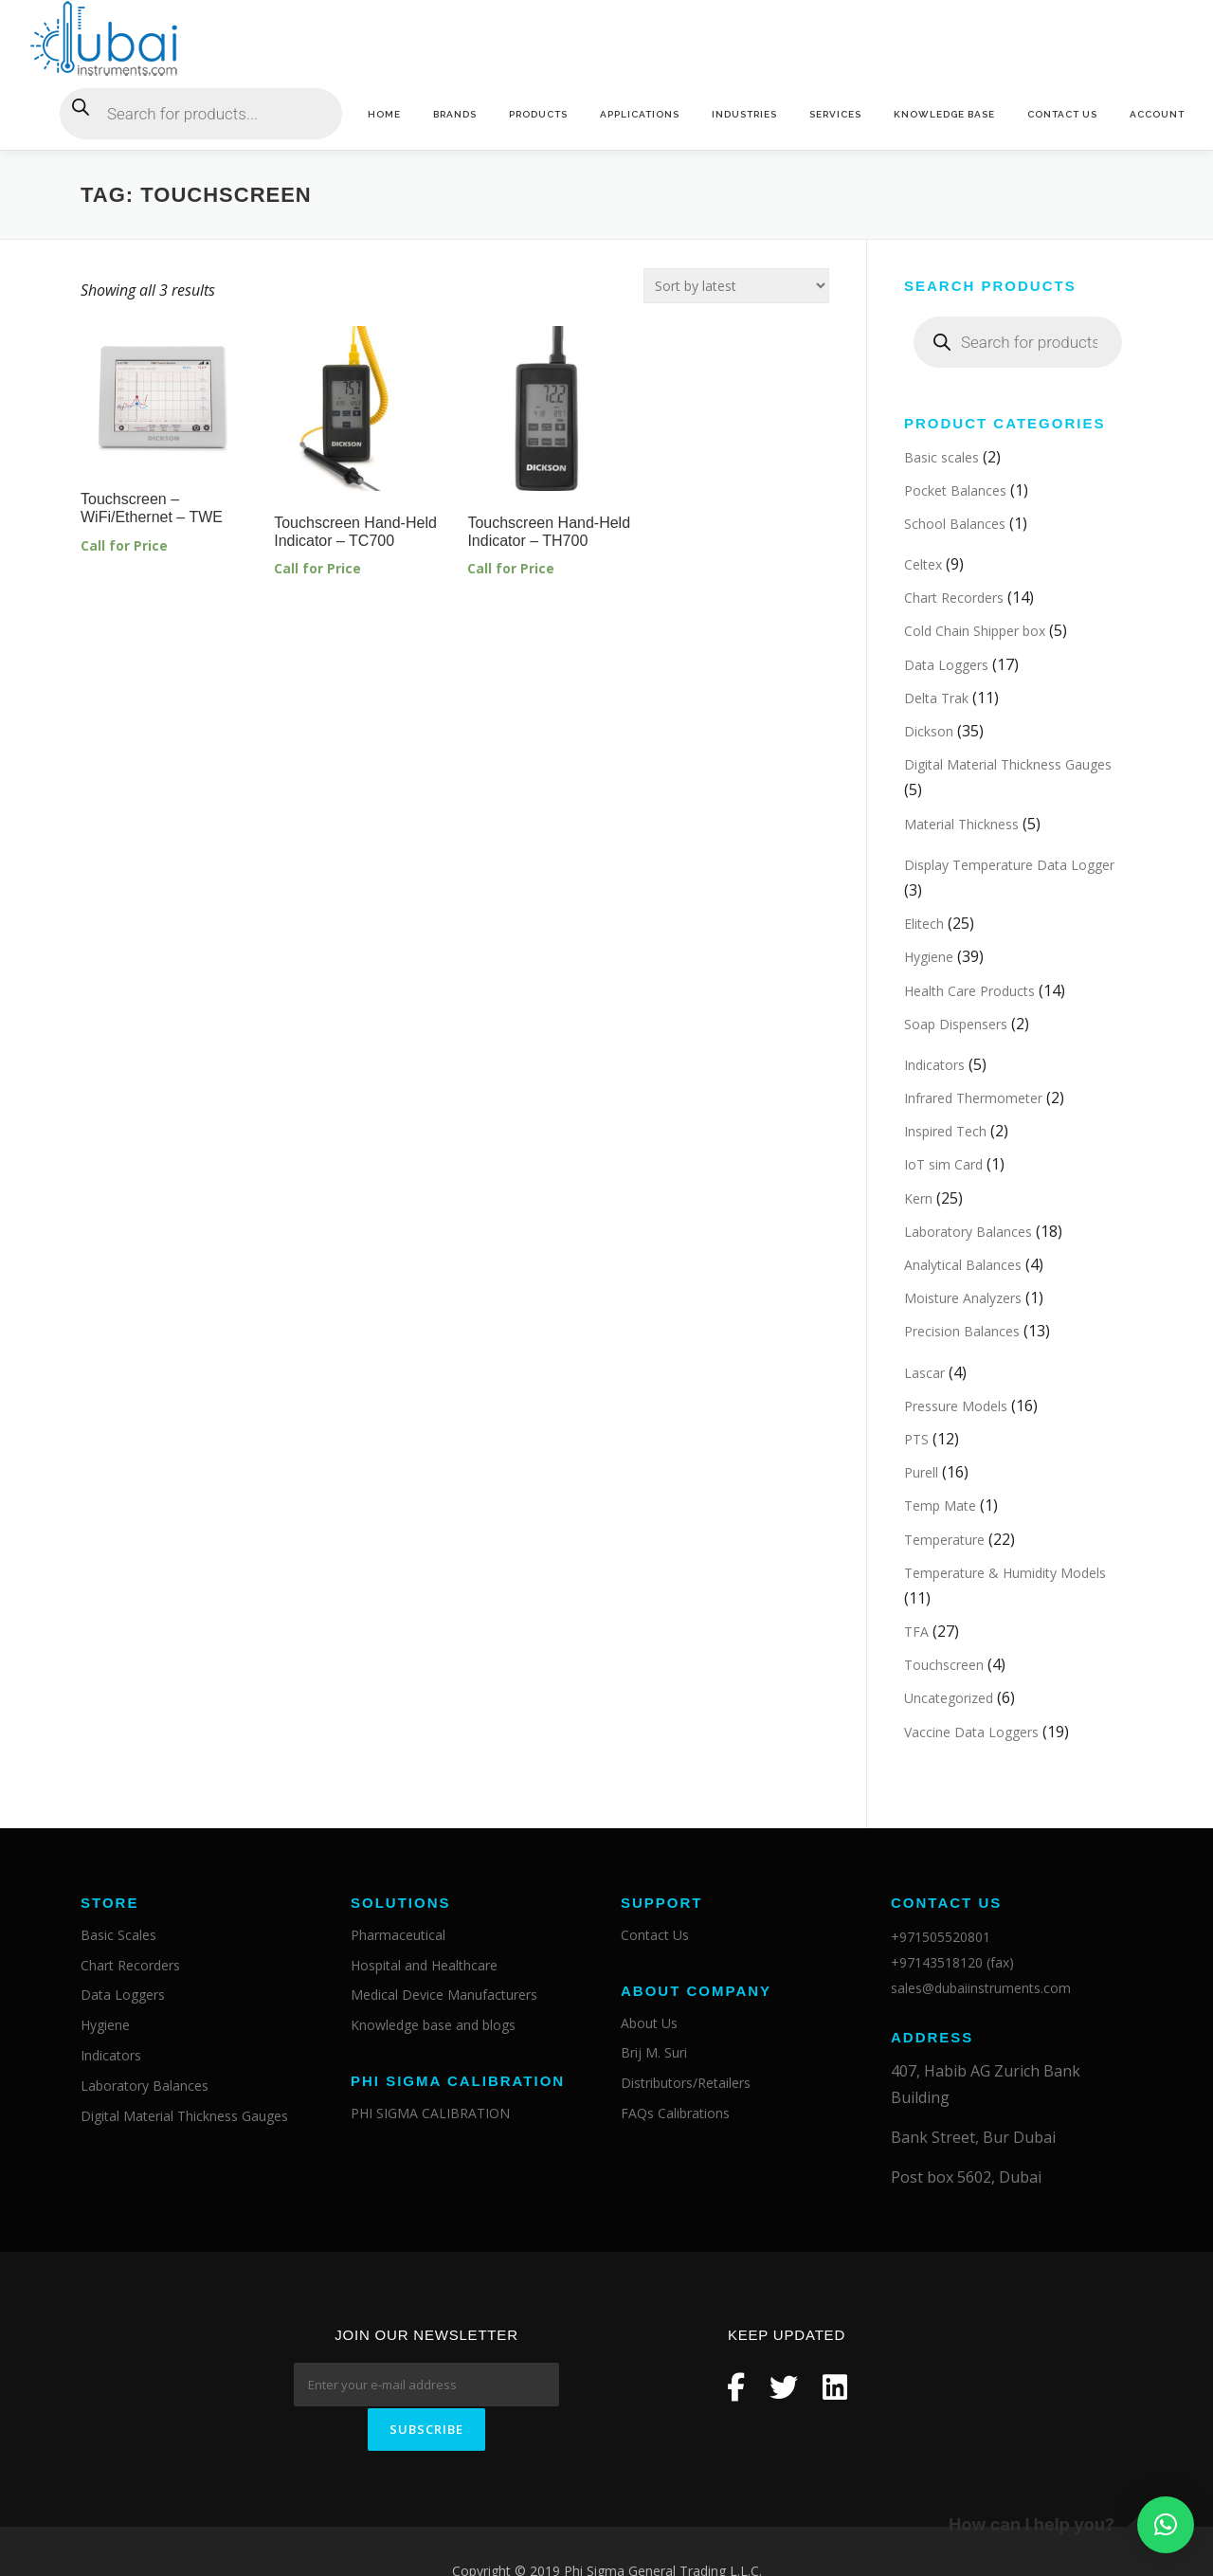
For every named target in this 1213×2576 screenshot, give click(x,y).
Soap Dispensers (955, 1024)
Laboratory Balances (968, 1232)
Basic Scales (118, 1935)
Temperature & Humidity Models (1005, 1573)
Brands (455, 114)
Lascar (924, 1373)
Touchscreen (944, 1666)
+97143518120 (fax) (952, 1963)
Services (835, 114)
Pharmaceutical (398, 1935)
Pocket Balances (955, 490)
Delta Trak (936, 698)
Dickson (928, 732)
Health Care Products (969, 991)
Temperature (944, 1540)
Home (384, 114)
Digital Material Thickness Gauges (1008, 765)
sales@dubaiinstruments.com (981, 1989)
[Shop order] (736, 285)
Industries (744, 114)
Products (538, 114)
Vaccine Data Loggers (971, 1732)
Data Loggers (946, 665)
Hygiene (928, 958)
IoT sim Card (943, 1165)
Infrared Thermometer (973, 1099)
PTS (916, 1439)
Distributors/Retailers (686, 2084)
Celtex (923, 565)
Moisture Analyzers (963, 1299)
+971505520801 (940, 1937)
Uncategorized (948, 1699)
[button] (1165, 2524)
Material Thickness (961, 824)
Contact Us (1062, 114)
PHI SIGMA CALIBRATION (430, 2114)
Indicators (934, 1065)
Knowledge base (944, 114)
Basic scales (941, 457)
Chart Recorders (954, 599)
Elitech (924, 925)
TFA (916, 1633)
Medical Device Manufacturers (444, 1995)
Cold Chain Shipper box (974, 632)
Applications (639, 114)
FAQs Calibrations (675, 2114)
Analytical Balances (963, 1266)
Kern (918, 1198)
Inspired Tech (945, 1132)
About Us (649, 2023)
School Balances (954, 524)
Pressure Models (955, 1406)
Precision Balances (962, 1332)
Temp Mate (940, 1506)
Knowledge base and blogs (433, 2026)
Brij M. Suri (654, 2053)
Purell (921, 1473)
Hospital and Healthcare (424, 1965)
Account (1157, 114)
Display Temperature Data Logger (1009, 865)
